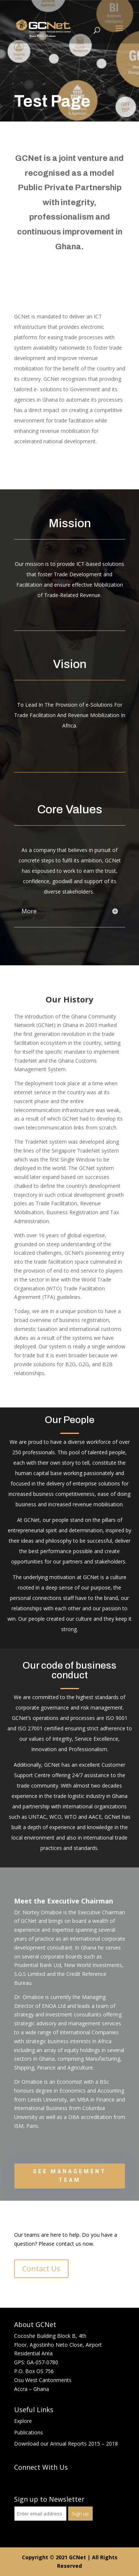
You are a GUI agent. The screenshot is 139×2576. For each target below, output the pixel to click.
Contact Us (41, 2269)
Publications (28, 2432)
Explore (23, 2420)
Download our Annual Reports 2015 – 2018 (66, 2443)
